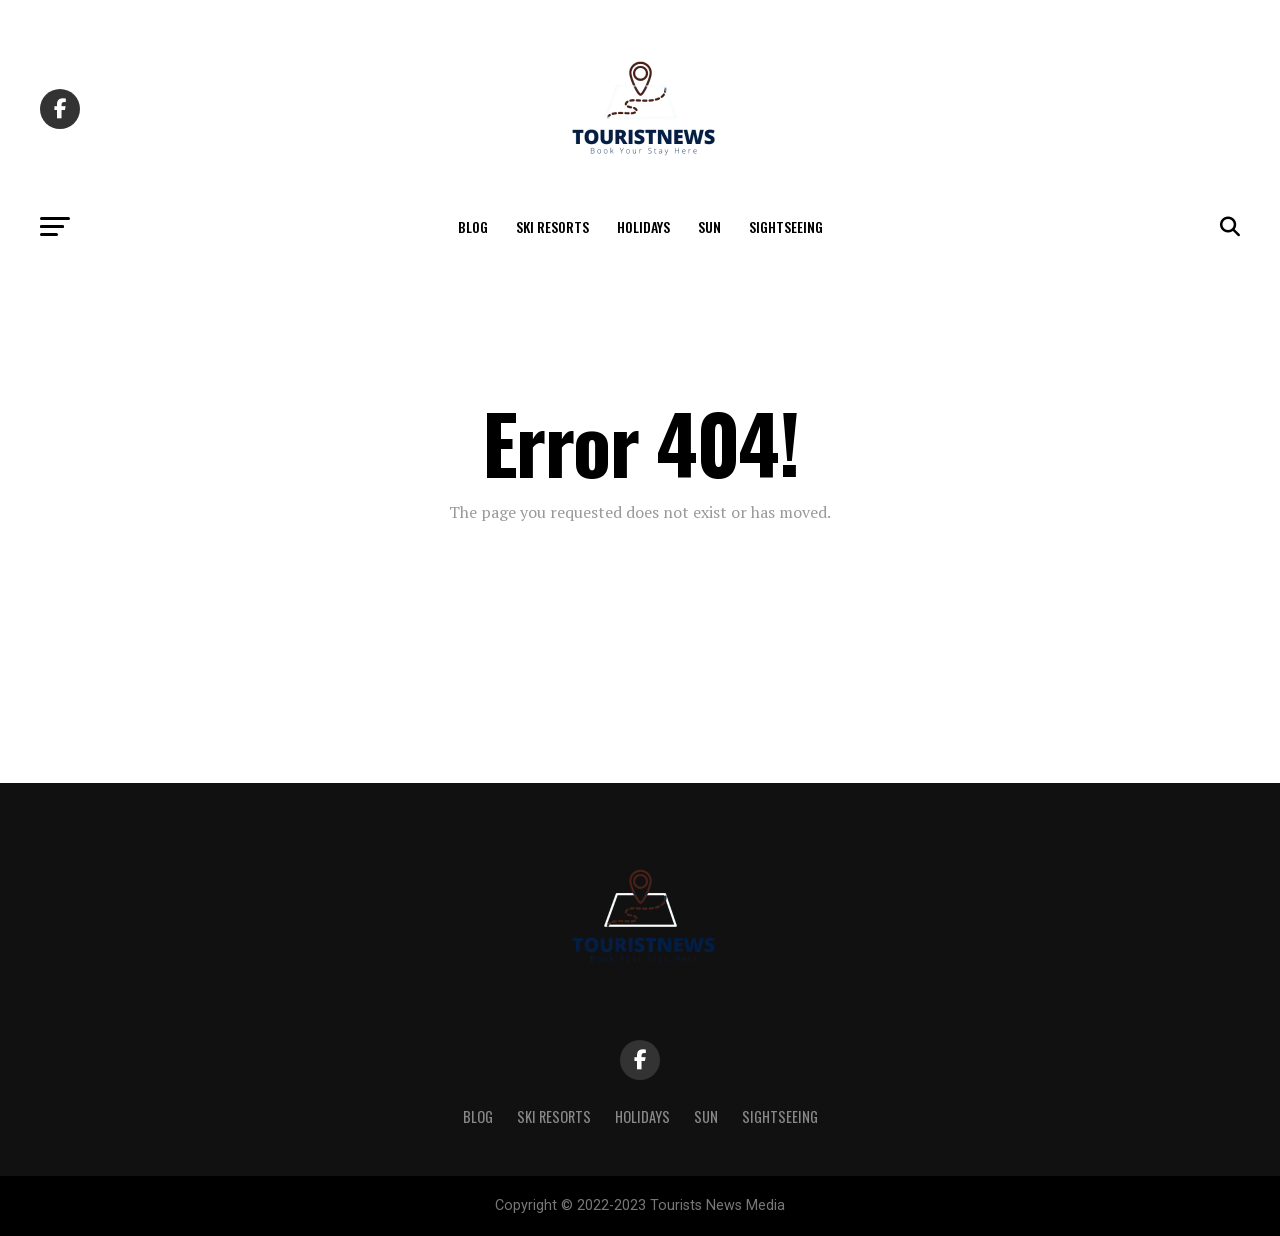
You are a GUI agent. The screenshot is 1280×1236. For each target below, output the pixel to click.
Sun (709, 226)
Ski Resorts (552, 226)
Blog (473, 226)
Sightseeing (786, 226)
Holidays (643, 226)
